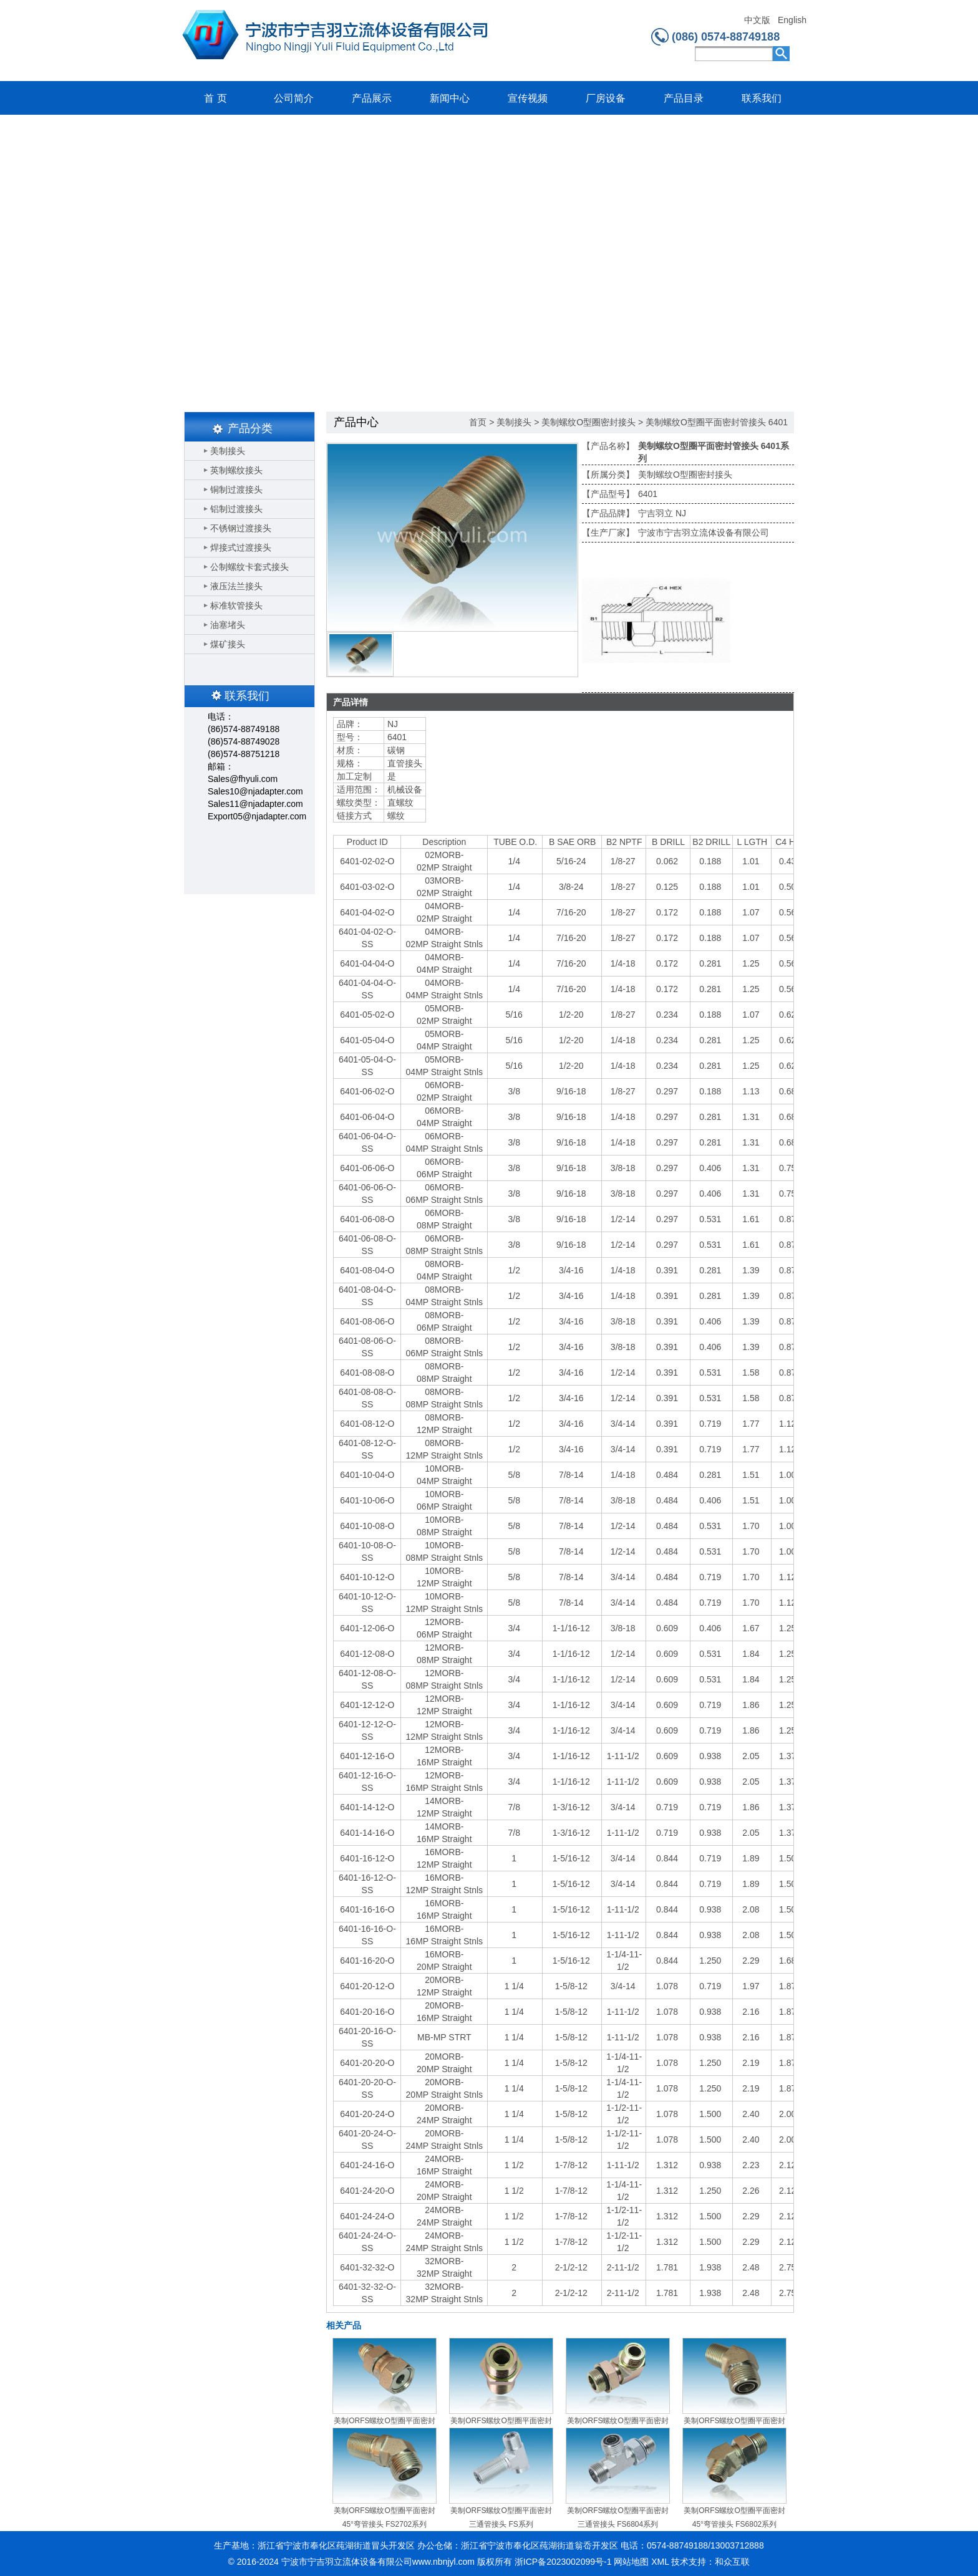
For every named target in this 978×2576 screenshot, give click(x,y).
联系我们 (762, 98)
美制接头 (227, 451)
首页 (478, 422)
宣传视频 (528, 98)
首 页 (215, 98)
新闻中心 (450, 98)
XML (660, 2562)
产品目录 (684, 98)
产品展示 (372, 98)
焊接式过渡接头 (240, 547)
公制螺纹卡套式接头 (249, 567)
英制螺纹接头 (236, 470)
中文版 (757, 20)
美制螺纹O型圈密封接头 (588, 422)
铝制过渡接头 (236, 509)
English (792, 20)
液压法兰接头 (236, 586)
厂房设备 (606, 98)
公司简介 (294, 98)
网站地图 (631, 2562)
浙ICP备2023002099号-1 (563, 2562)
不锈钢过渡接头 (240, 528)
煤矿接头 (227, 644)
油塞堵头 (227, 625)
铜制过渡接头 (236, 489)
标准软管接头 (236, 605)
